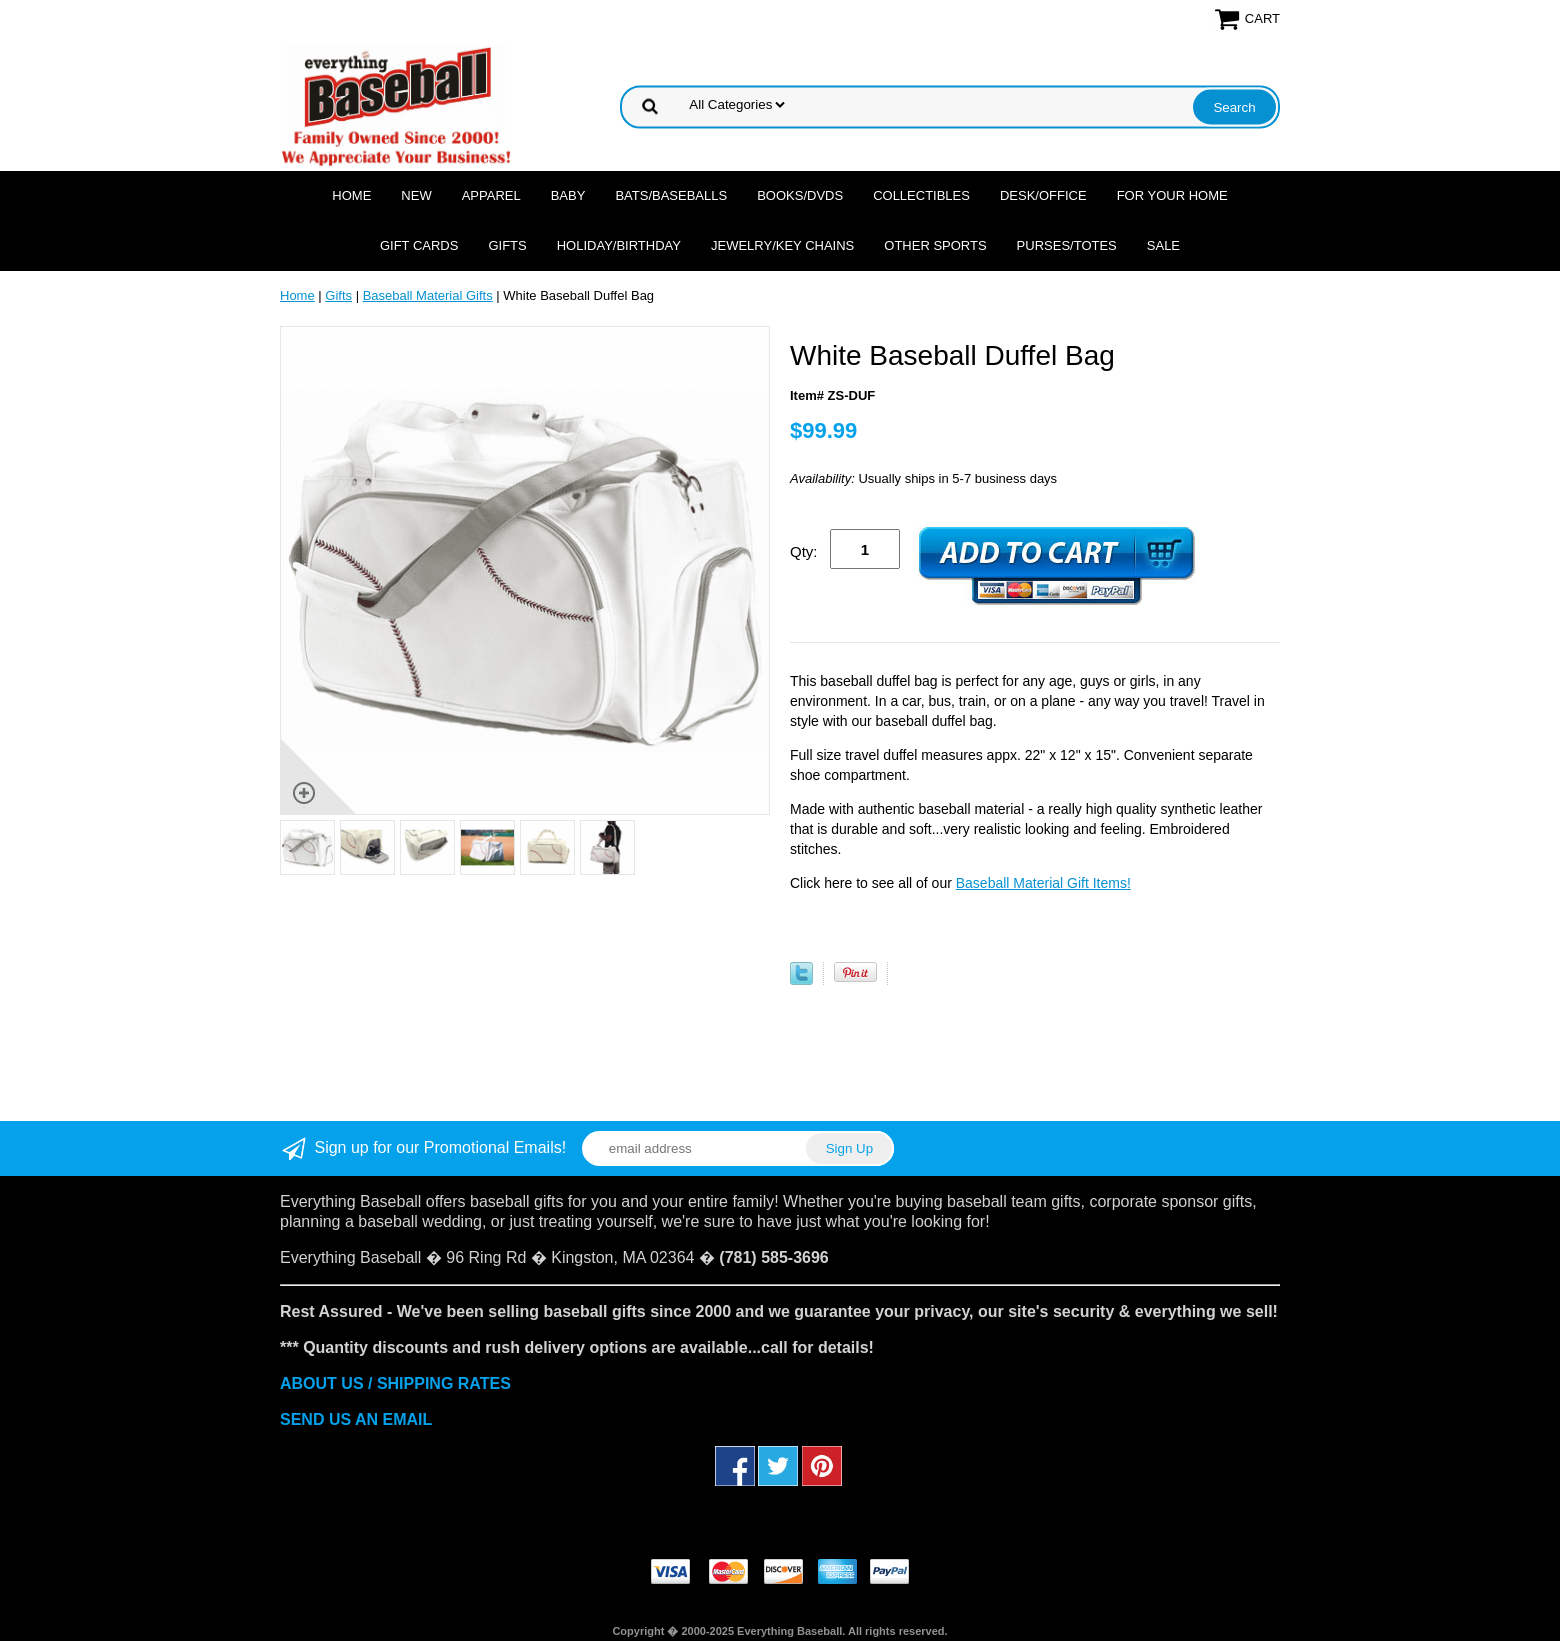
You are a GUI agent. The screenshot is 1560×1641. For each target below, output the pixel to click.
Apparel (491, 195)
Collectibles (921, 195)
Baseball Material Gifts (428, 295)
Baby (568, 195)
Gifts (507, 245)
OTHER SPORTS (935, 245)
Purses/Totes (1067, 245)
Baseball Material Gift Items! (1043, 883)
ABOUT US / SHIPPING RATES (395, 1383)
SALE (1163, 245)
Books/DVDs (800, 195)
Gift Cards (419, 245)
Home (351, 195)
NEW (416, 195)
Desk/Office (1043, 195)
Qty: (804, 551)
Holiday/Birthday (619, 245)
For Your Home (1172, 195)
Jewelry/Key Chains (782, 245)
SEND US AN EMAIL (356, 1419)
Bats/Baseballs (671, 195)
